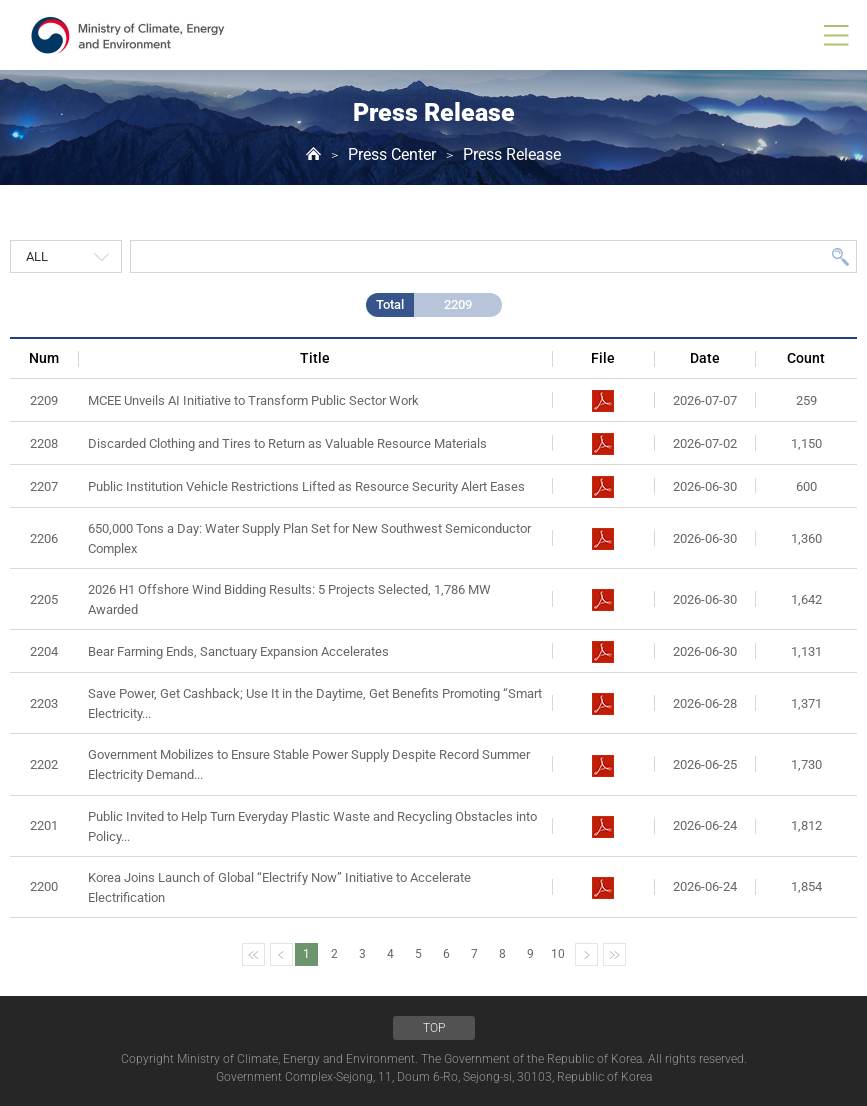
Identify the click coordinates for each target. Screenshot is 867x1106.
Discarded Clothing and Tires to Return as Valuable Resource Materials (287, 443)
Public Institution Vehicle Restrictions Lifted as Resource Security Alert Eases (306, 486)
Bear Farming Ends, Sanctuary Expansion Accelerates (238, 651)
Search (840, 256)
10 (558, 954)
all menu (836, 35)
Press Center (392, 154)
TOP (434, 1028)
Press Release (512, 154)
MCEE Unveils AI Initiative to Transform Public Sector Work (253, 400)
